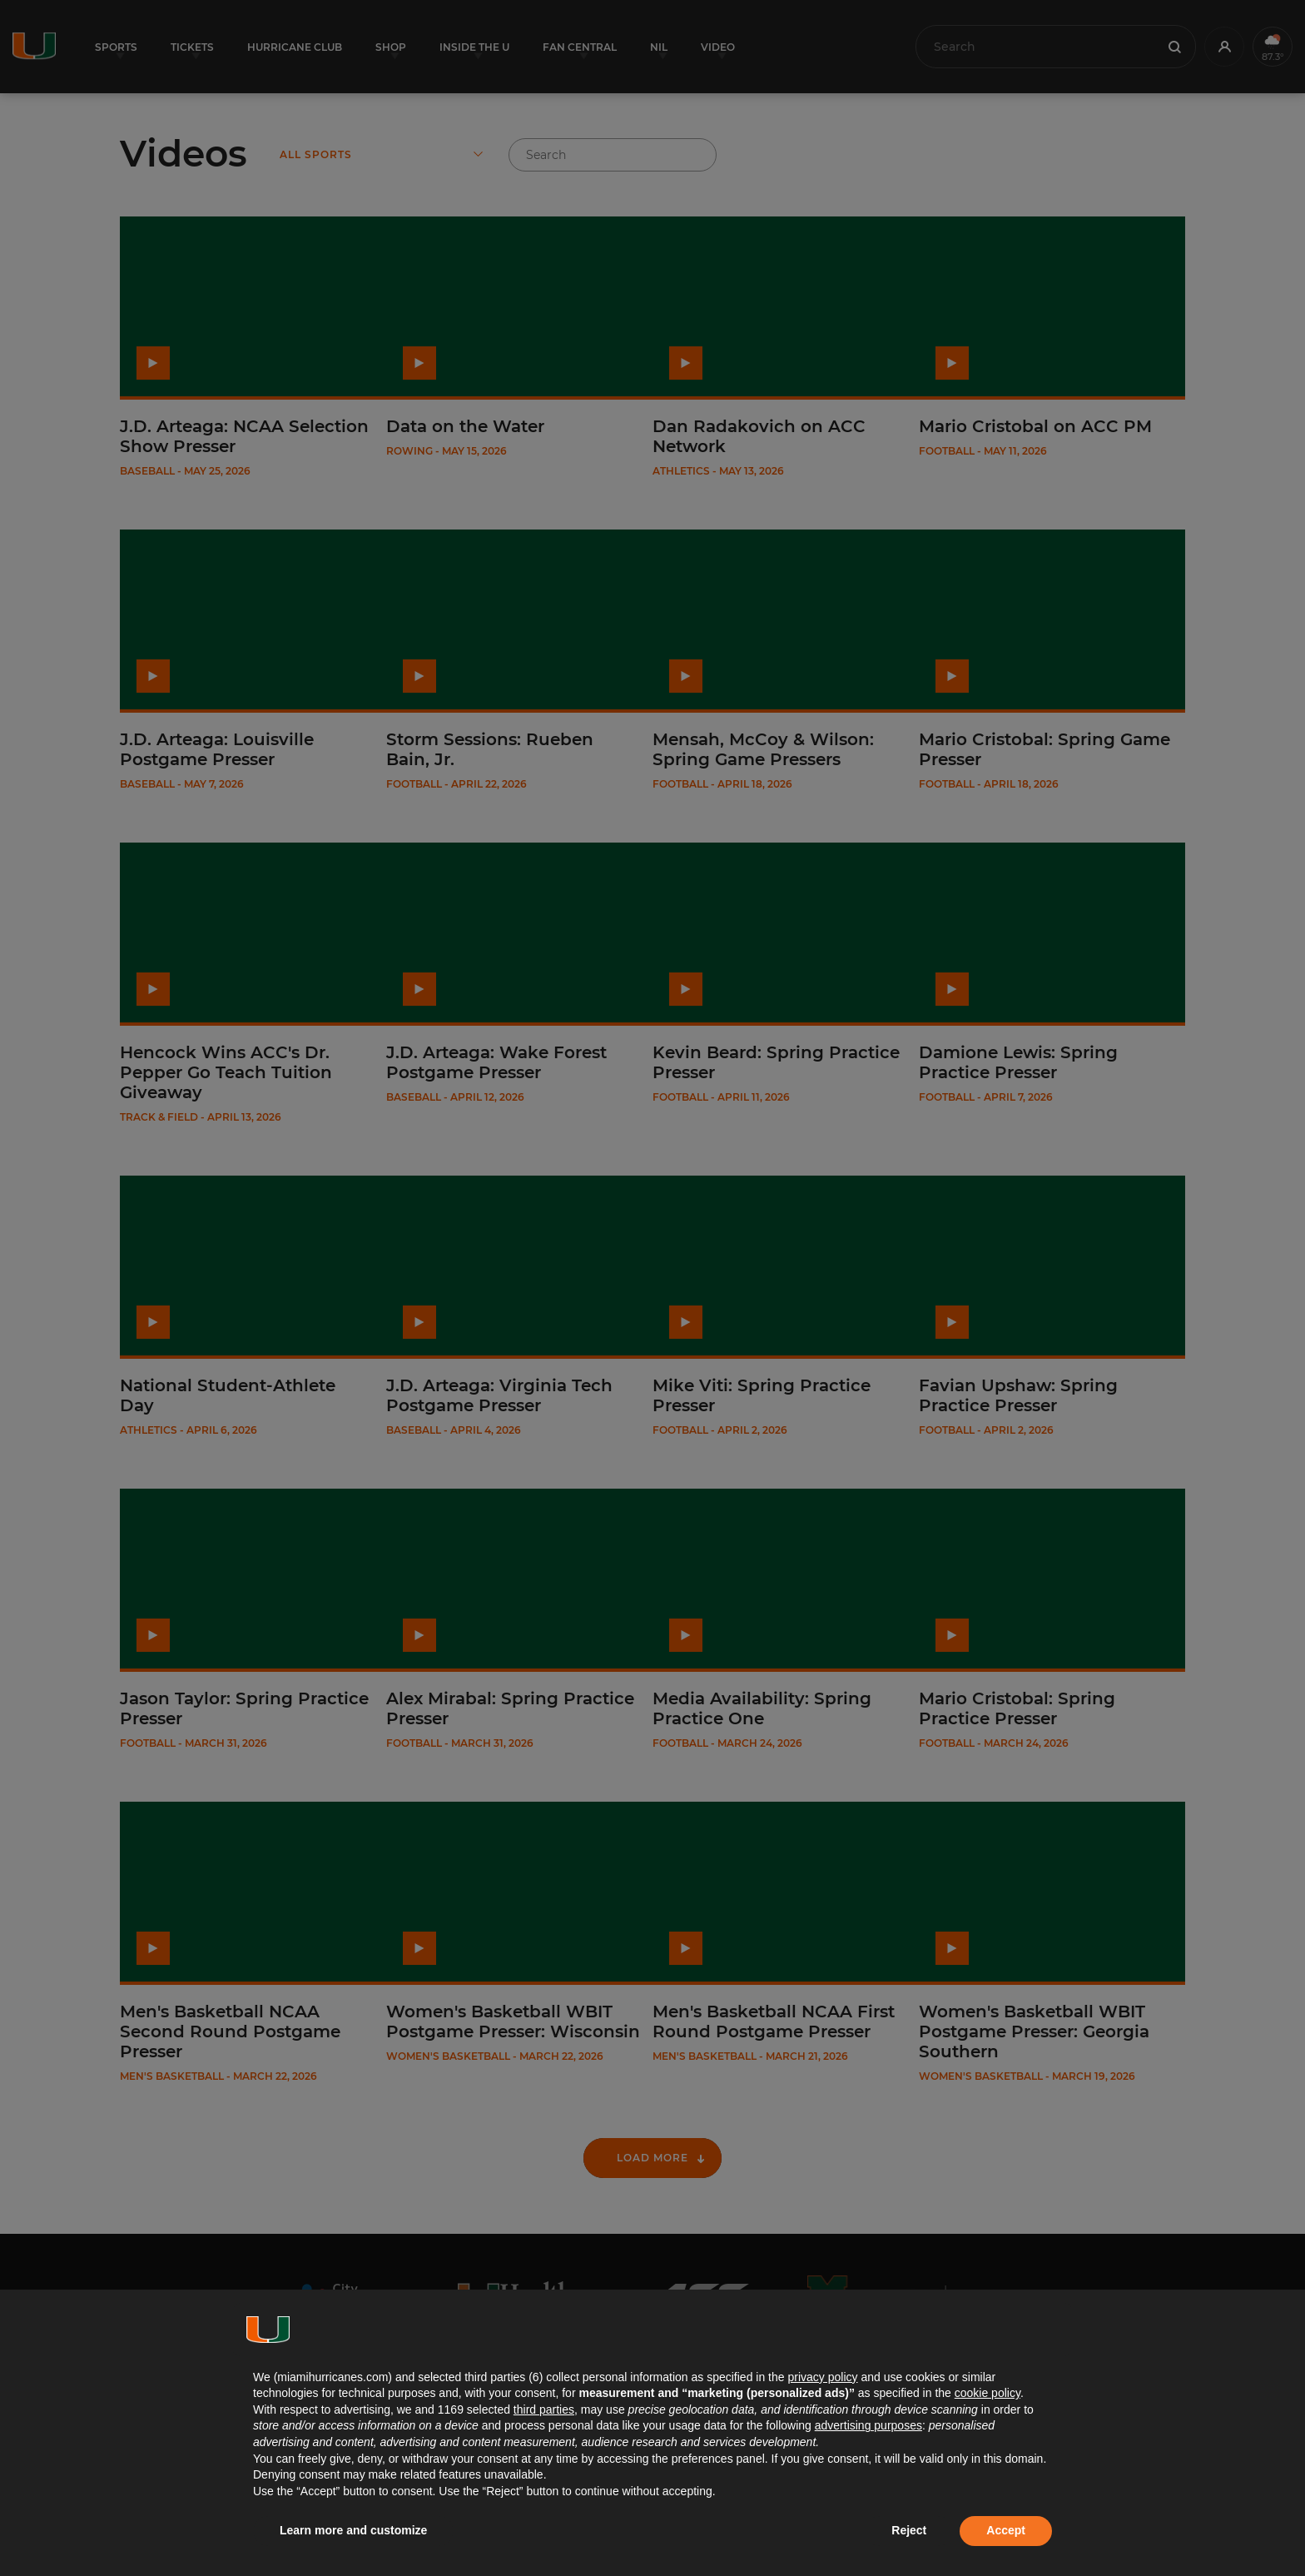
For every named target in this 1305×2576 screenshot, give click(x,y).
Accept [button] (1005, 2530)
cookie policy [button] (987, 2392)
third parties (544, 2409)
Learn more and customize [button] (353, 2530)
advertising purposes (868, 2425)
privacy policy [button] (822, 2377)
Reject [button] (908, 2530)
